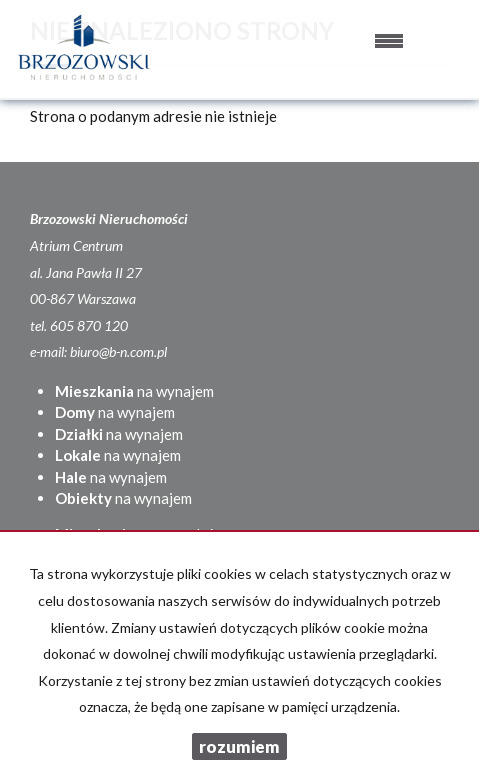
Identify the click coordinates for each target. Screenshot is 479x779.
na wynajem (134, 391)
